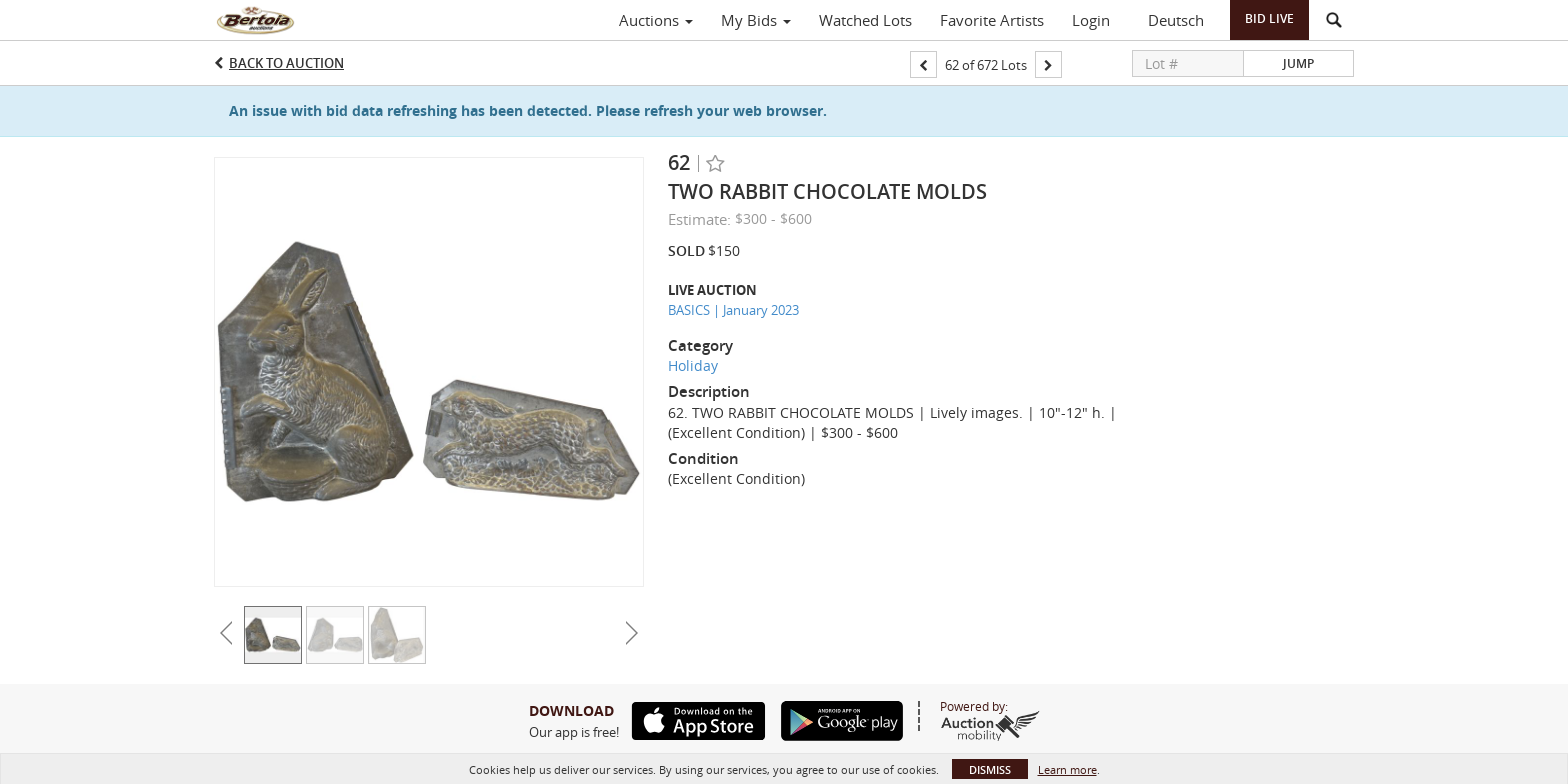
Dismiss (990, 769)
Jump (1298, 63)
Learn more (1067, 769)
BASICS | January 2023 (733, 310)
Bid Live (1269, 18)
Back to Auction (286, 63)
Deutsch (1176, 20)
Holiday (693, 365)
